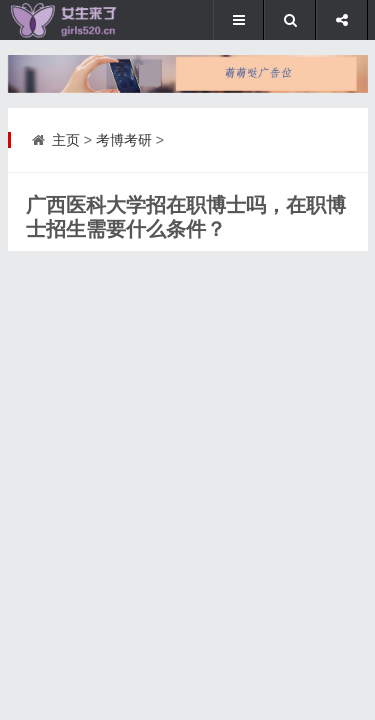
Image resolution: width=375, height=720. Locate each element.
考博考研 (124, 140)
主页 (66, 140)
